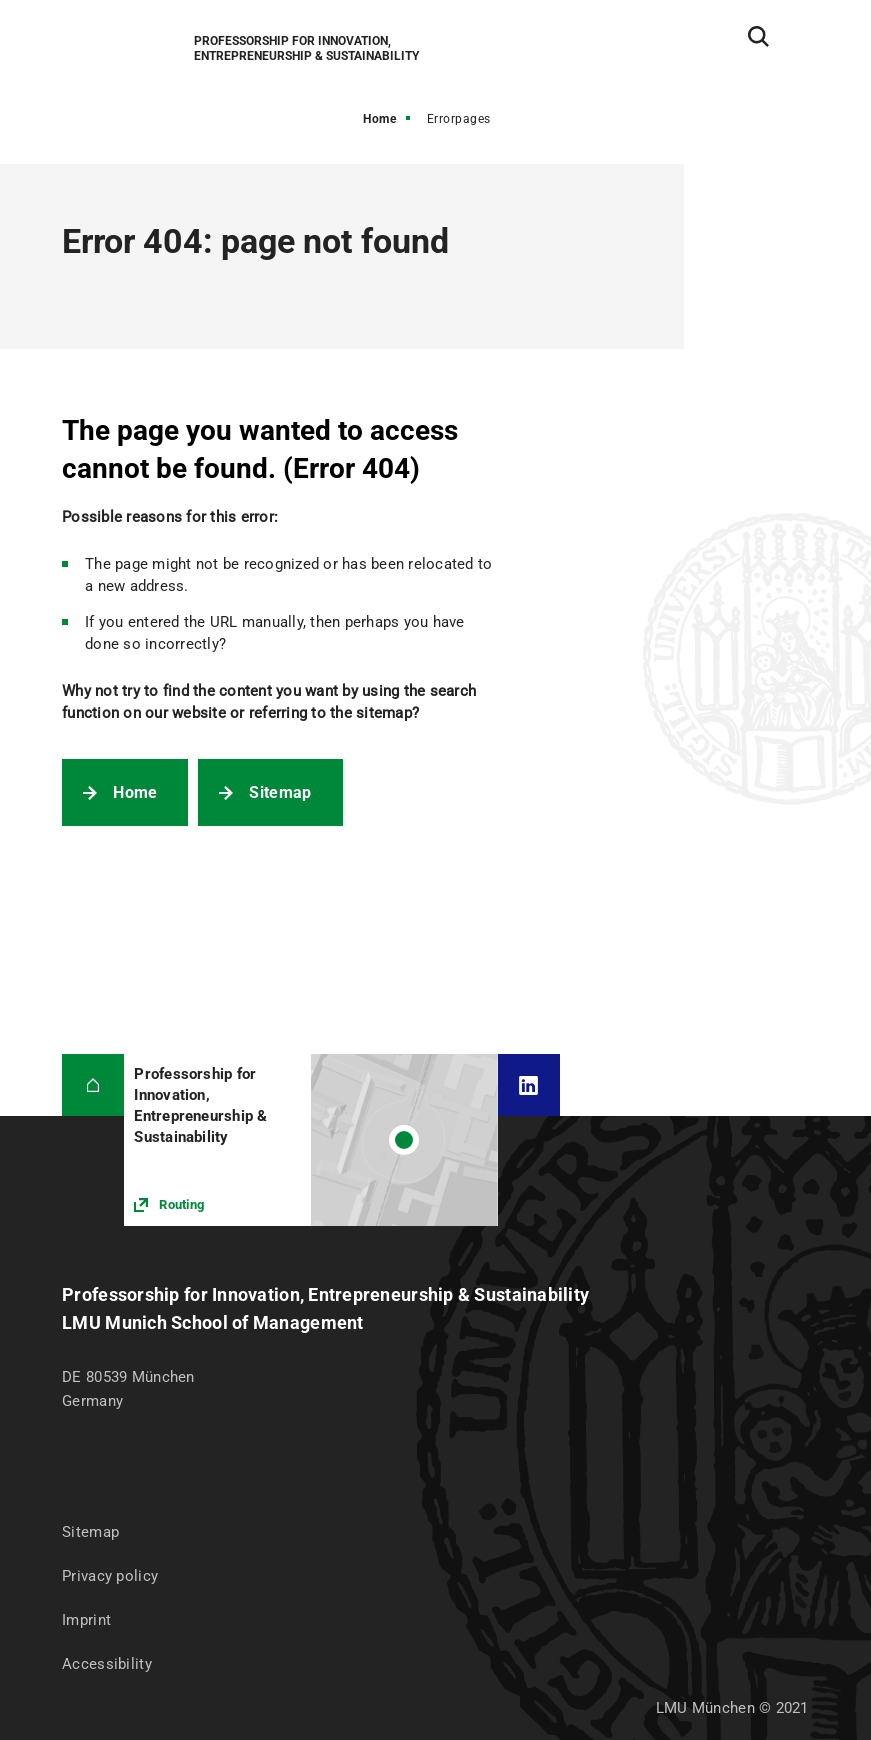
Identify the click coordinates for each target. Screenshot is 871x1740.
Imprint (86, 1620)
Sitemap (280, 792)
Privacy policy (110, 1576)
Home (379, 119)
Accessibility (107, 1664)
